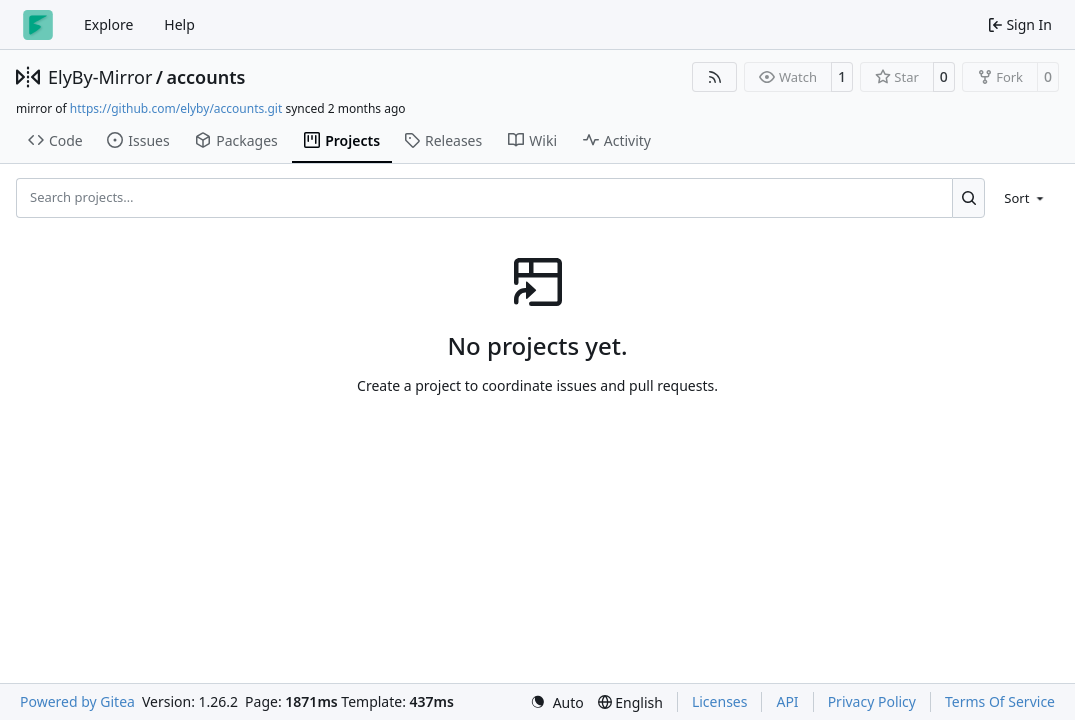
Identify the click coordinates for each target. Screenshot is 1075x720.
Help (179, 24)
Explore (108, 24)
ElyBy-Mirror (100, 77)
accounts (206, 77)
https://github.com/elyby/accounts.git (176, 108)
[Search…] (968, 198)
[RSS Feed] (715, 77)
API (787, 701)
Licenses (720, 701)
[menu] (1025, 198)
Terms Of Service (1000, 701)
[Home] (38, 25)
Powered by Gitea (77, 701)
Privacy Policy (872, 701)
